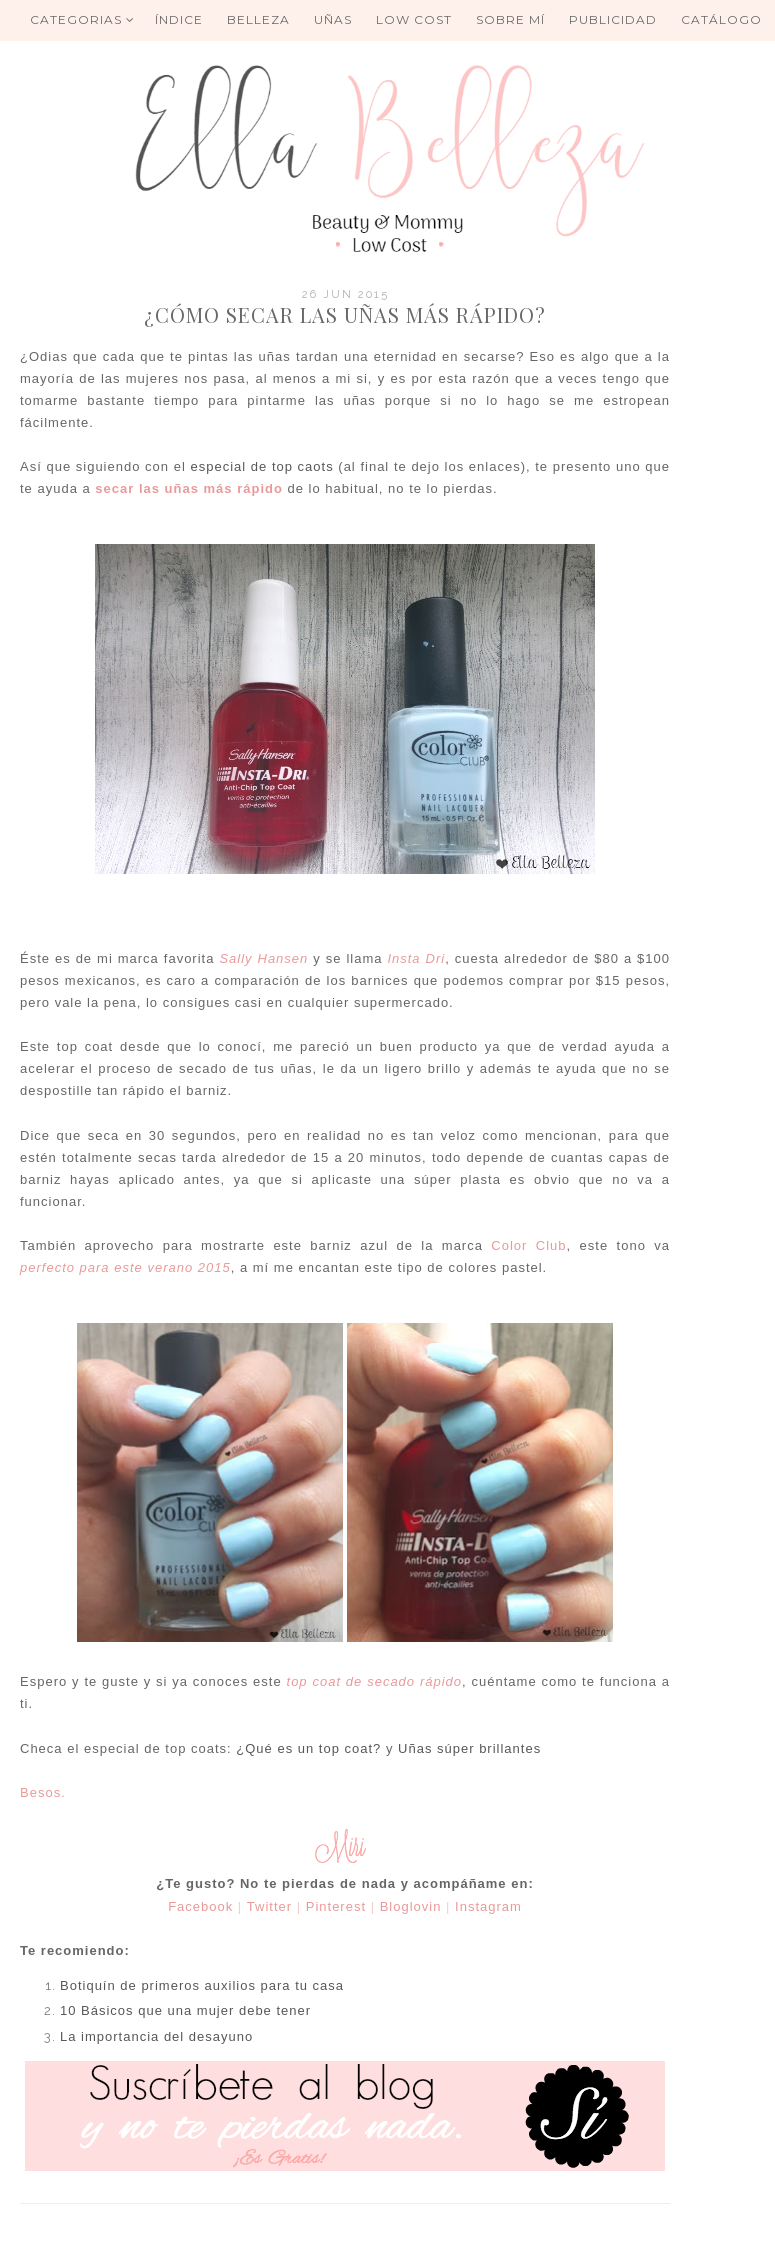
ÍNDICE (179, 19)
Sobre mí (510, 19)
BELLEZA (258, 19)
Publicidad (613, 19)
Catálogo (721, 19)
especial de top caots (261, 466)
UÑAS (333, 19)
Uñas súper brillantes (469, 1748)
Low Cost (414, 19)
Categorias (82, 19)
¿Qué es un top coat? (308, 1748)
